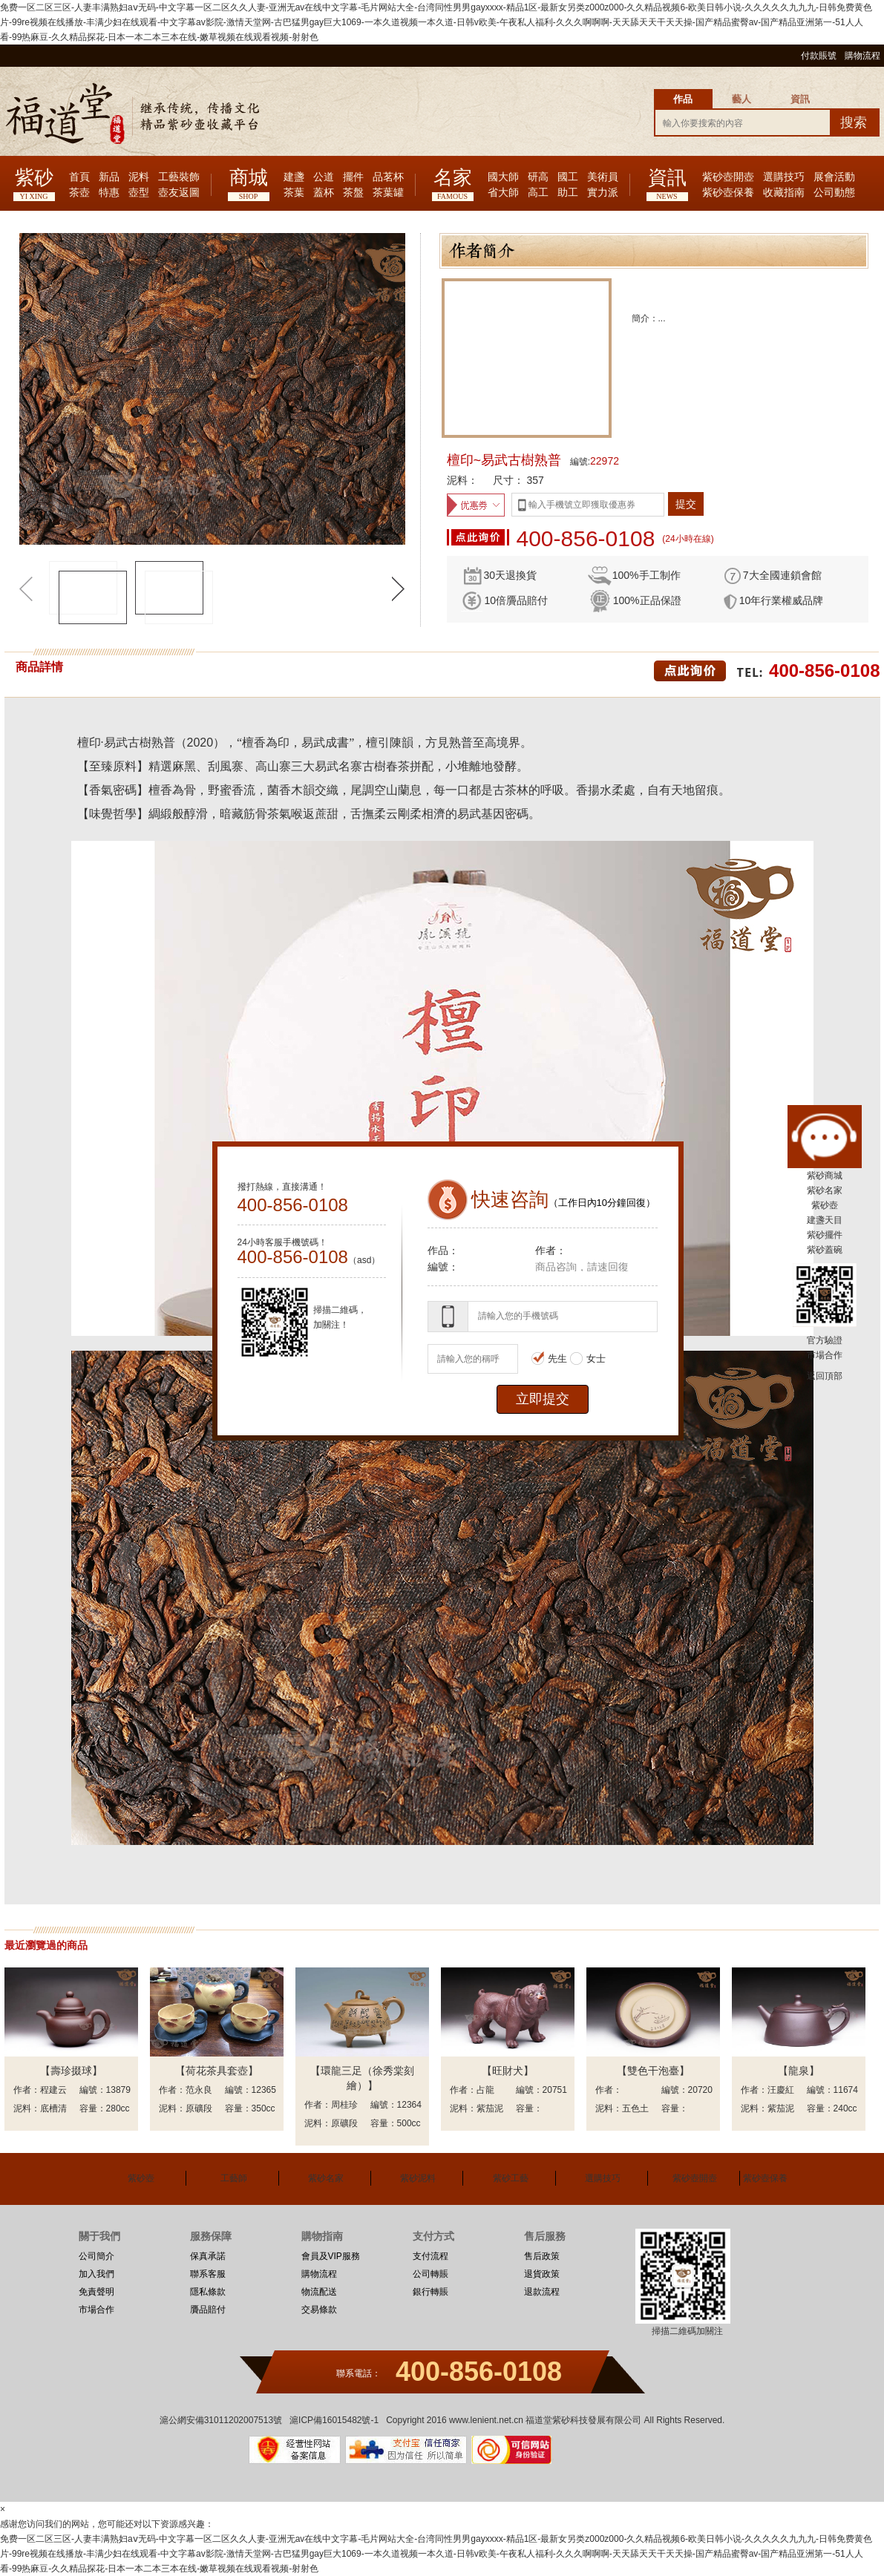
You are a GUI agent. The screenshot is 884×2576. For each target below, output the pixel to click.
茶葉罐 (388, 192)
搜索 (853, 122)
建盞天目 (824, 1220)
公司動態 (834, 192)
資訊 (667, 178)
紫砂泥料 (418, 2178)
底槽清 (53, 2108)
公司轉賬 (430, 2274)
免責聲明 (96, 2292)
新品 (109, 177)
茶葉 (294, 192)
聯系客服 (208, 2274)
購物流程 (862, 55)
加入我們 (96, 2274)
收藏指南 (784, 192)
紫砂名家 (326, 2178)
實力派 (602, 192)
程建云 (53, 2090)
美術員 (602, 177)
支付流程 (430, 2256)
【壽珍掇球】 (71, 2071)
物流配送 (319, 2292)
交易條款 (319, 2309)
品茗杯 (388, 177)
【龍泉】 (798, 2071)
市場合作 (96, 2309)
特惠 (109, 192)
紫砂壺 (141, 2178)
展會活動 (834, 177)
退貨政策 (542, 2274)
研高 (538, 177)
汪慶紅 (780, 2090)
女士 (588, 1358)
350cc (263, 2108)
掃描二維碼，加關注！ (340, 1317)
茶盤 (353, 192)
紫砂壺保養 (728, 192)
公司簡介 (96, 2256)
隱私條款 (208, 2292)
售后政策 (542, 2256)
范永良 (199, 2090)
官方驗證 (824, 1340)
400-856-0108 (586, 538)
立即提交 (542, 1399)
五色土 (635, 2108)
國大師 (503, 177)
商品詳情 (39, 667)
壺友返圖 (179, 192)
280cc (118, 2108)
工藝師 (233, 2178)
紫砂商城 (824, 1175)
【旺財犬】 (508, 2071)
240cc (845, 2108)
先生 (549, 1358)
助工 (567, 192)
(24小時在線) (687, 539)
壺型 (138, 192)
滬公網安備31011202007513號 (221, 2420)
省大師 (503, 192)
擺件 (353, 177)
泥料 (138, 177)
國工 (567, 177)
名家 (452, 178)
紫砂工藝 (510, 2178)
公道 (323, 177)
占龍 (485, 2090)
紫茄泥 (490, 2108)
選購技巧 (784, 177)
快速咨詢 (510, 1198)
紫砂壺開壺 (728, 177)
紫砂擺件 (824, 1235)
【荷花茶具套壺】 (216, 2071)
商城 (248, 178)
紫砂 (34, 178)
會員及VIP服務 (330, 2256)
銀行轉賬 (430, 2292)
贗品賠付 (208, 2309)
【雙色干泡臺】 (653, 2071)
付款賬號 (818, 55)
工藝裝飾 (179, 177)
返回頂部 (824, 1376)
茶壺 (79, 192)
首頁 (79, 177)
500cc (409, 2123)
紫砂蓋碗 (824, 1250)
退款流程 (542, 2292)
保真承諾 (208, 2256)
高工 (538, 192)
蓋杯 (323, 192)
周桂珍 (344, 2105)
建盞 (294, 177)
